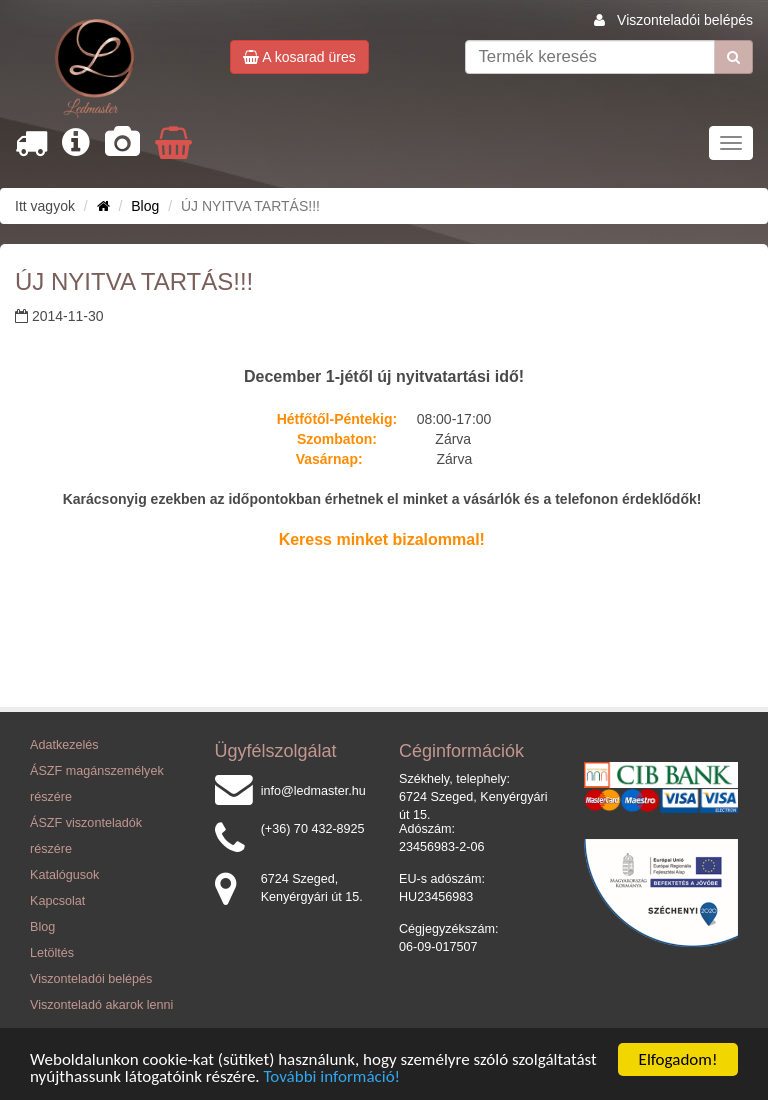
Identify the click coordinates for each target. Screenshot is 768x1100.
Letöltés (52, 953)
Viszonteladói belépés (685, 20)
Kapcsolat (57, 901)
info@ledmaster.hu (313, 791)
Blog (145, 206)
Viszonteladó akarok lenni (101, 1005)
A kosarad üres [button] (299, 57)
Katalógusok (64, 875)
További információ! (332, 1076)
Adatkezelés (64, 745)
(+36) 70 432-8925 (313, 829)
